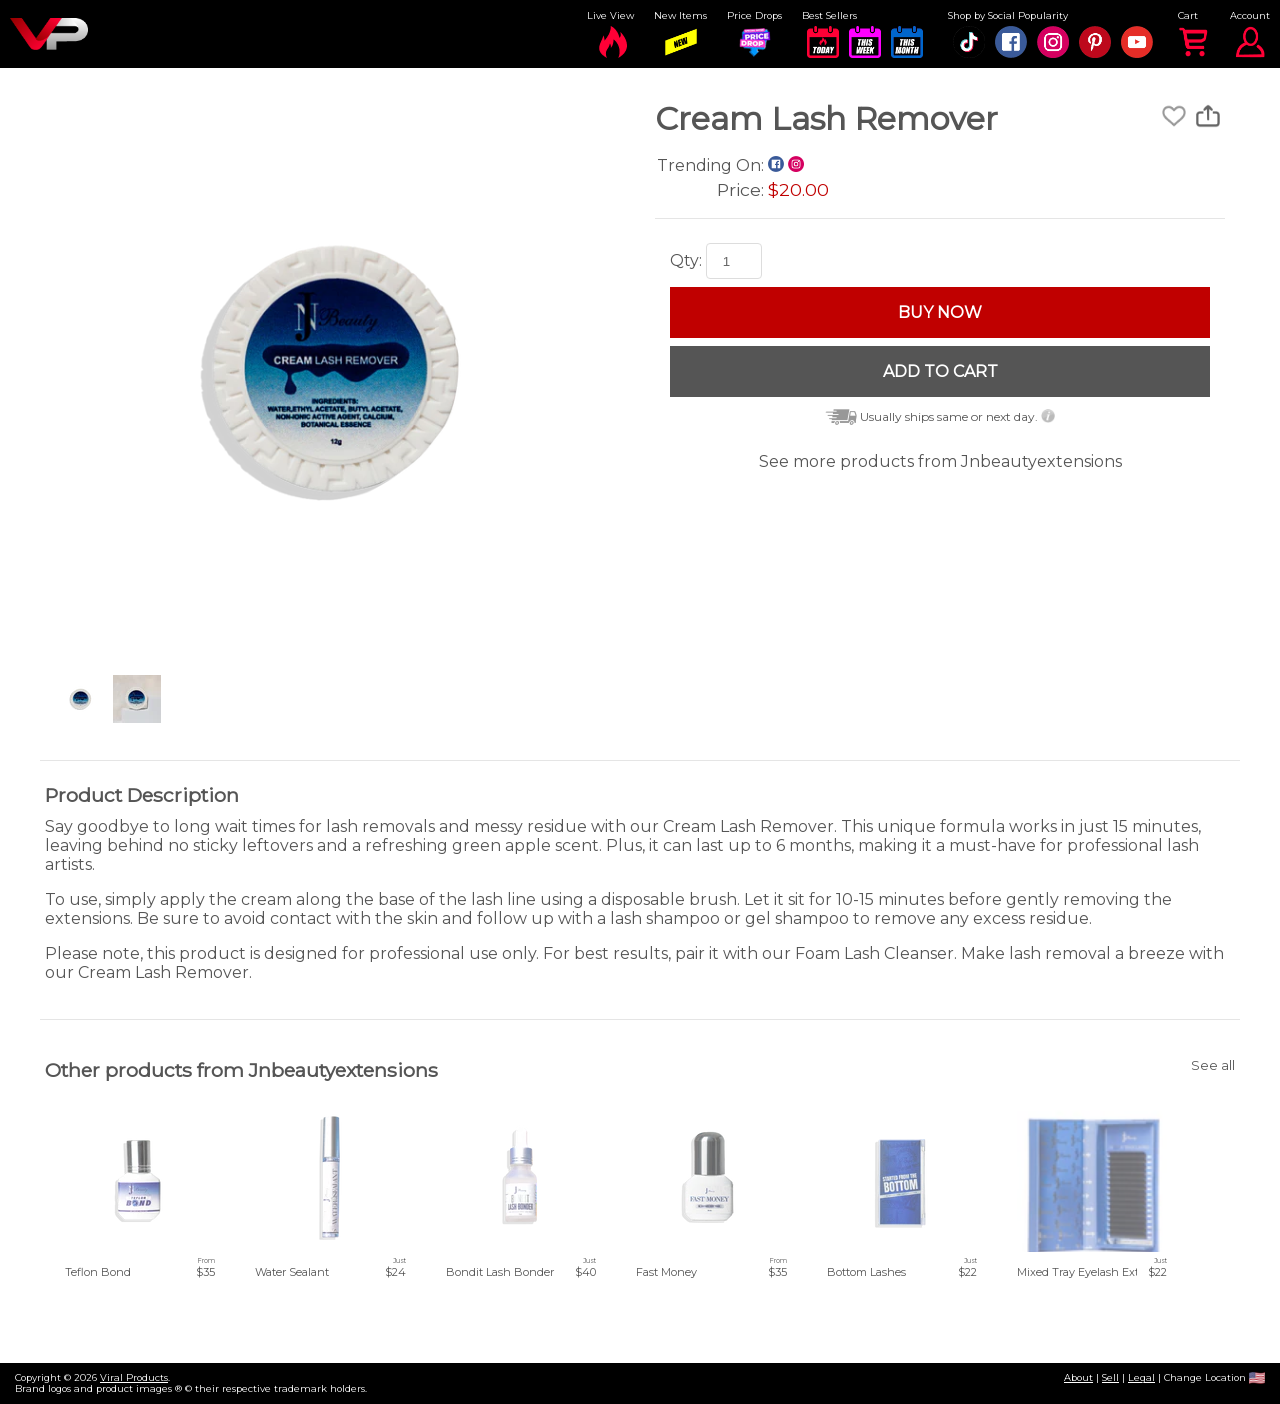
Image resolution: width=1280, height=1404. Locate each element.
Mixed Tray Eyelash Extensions (1098, 1272)
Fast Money (666, 1272)
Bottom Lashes (866, 1272)
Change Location (1214, 1377)
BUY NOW (940, 312)
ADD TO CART (940, 371)
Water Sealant (292, 1272)
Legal (1141, 1377)
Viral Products (134, 1377)
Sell (1110, 1377)
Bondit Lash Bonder (500, 1272)
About (1078, 1377)
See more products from (940, 461)
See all (1213, 1065)
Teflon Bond (98, 1272)
